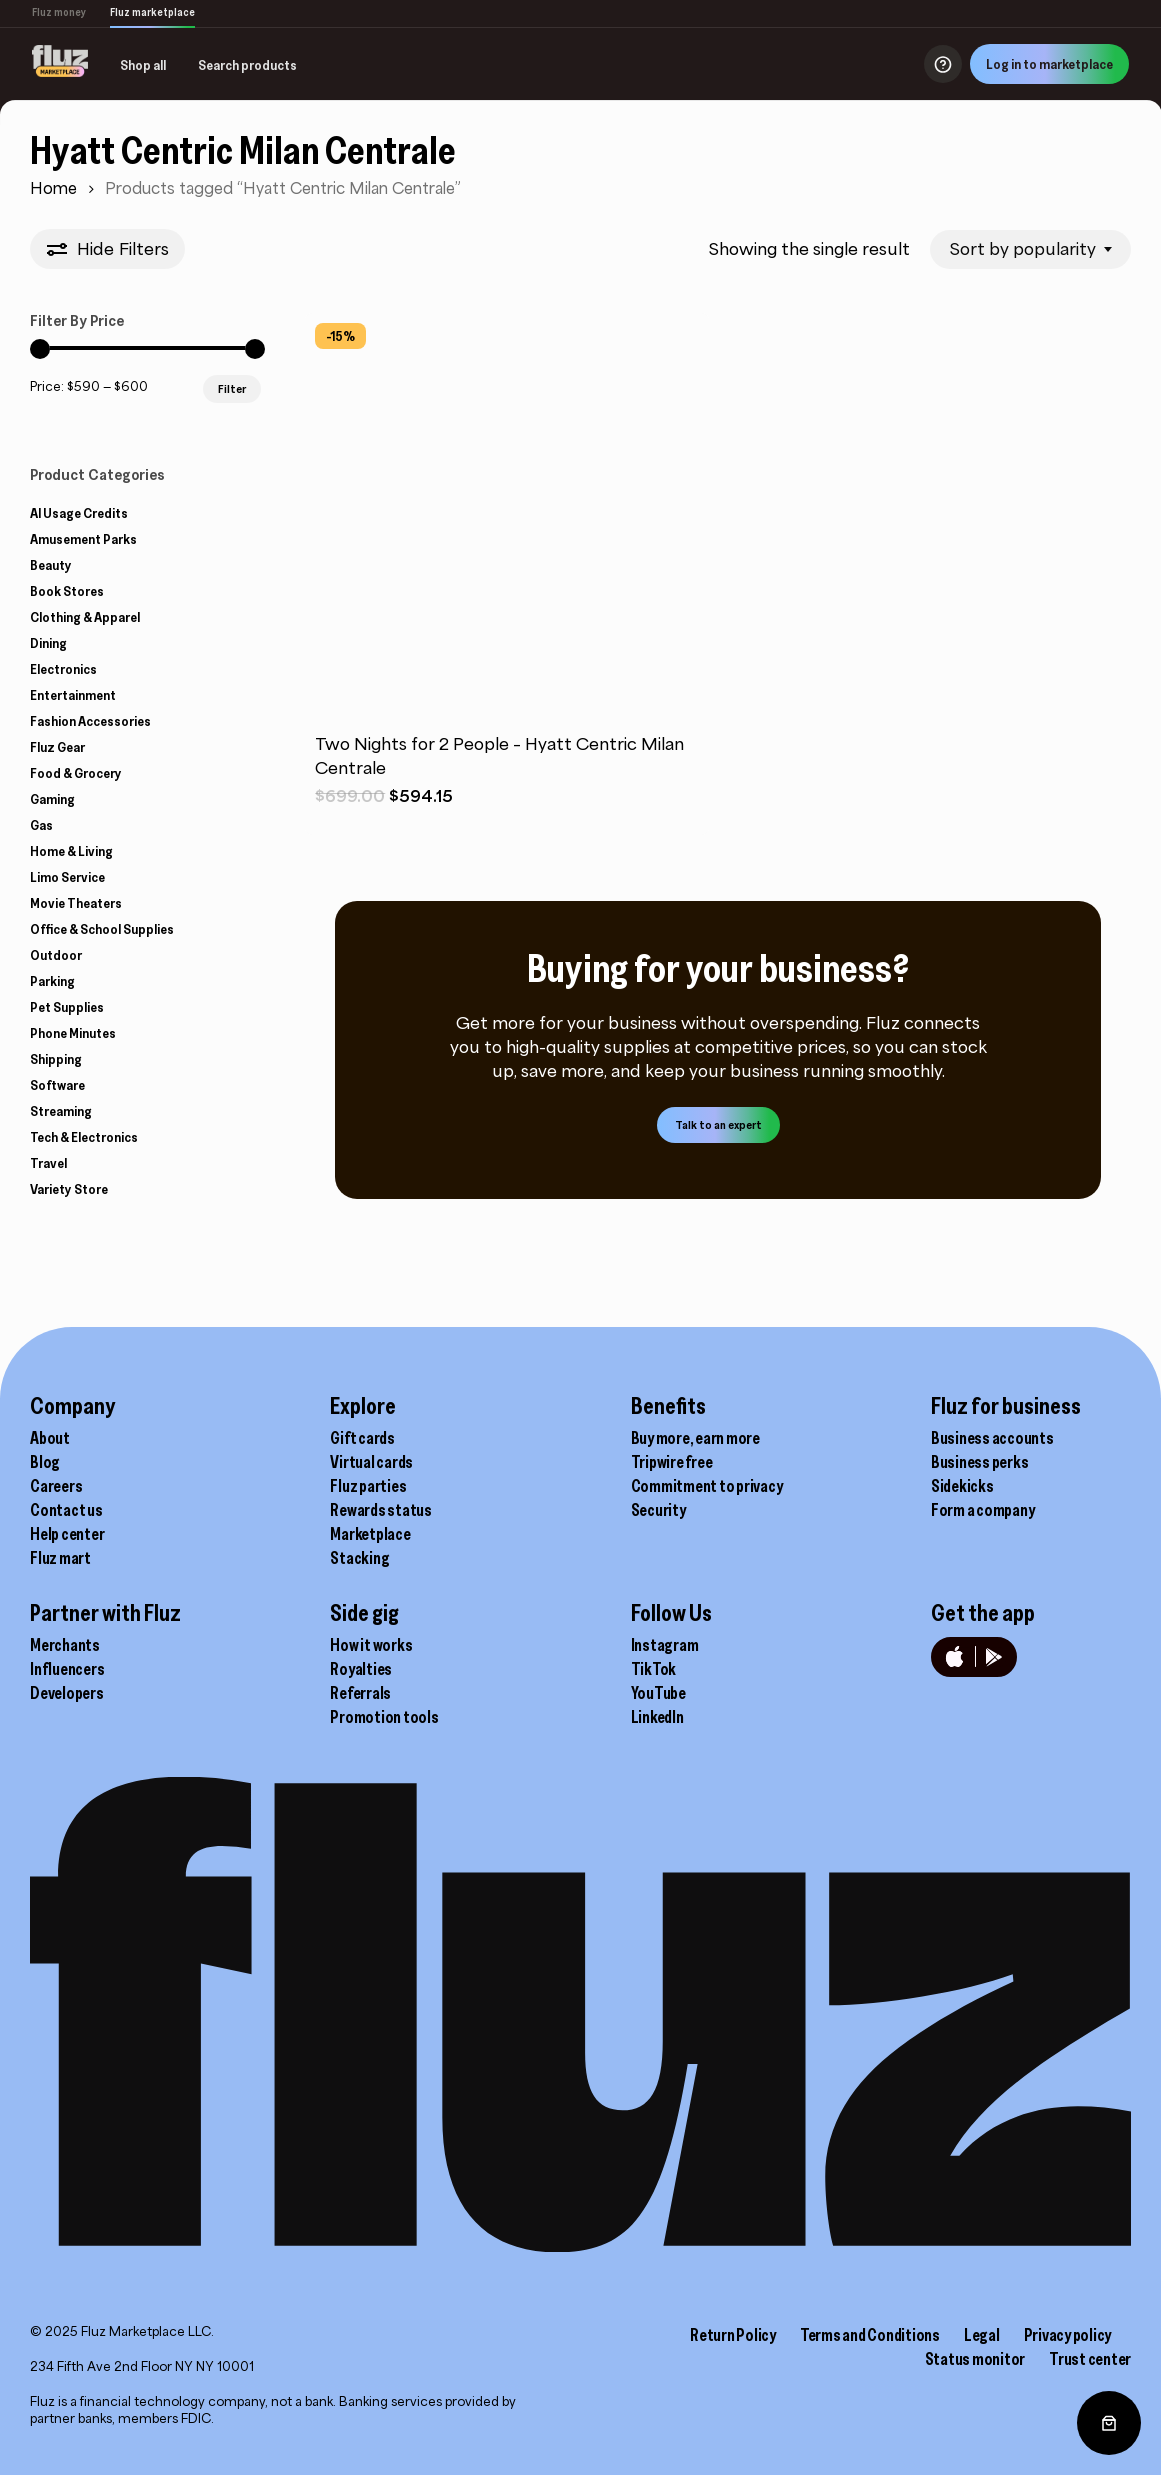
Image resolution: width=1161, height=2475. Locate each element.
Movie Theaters (76, 903)
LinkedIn (657, 1692)
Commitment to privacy (707, 1461)
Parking (52, 981)
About (50, 1413)
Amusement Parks (83, 539)
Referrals (360, 1668)
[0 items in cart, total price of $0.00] (1109, 2423)
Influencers (67, 1644)
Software (57, 1085)
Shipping (56, 1059)
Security (658, 1485)
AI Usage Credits (79, 513)
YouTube (658, 1668)
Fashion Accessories (90, 721)
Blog (45, 1437)
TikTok (654, 1644)
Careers (56, 1461)
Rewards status (381, 1485)
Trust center (1090, 2334)
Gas (41, 825)
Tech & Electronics (84, 1137)
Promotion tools (384, 1692)
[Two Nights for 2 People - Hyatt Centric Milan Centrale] (506, 514)
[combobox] (1030, 249)
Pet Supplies (67, 1007)
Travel (48, 1163)
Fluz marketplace (152, 12)
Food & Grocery (76, 773)
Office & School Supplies (102, 929)
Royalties (361, 1644)
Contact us (66, 1485)
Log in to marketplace (1049, 64)
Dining (48, 643)
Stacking (359, 1533)
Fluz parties (368, 1461)
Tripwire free (672, 1437)
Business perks (980, 1437)
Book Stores (67, 591)
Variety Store (69, 1189)
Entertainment (73, 695)
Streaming (61, 1111)
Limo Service (67, 877)
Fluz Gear (57, 747)
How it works (371, 1620)
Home (53, 188)
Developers (67, 1668)
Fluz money (59, 12)
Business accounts (992, 1413)
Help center (67, 1509)
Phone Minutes (73, 1033)
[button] (718, 1125)
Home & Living (71, 851)
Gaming (52, 799)
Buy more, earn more (695, 1413)
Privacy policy (1068, 2310)
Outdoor (56, 955)
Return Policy (733, 2310)
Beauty (51, 565)
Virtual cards (371, 1437)
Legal (982, 2310)
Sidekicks (962, 1461)
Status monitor (975, 2334)
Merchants (65, 1620)
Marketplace (370, 1509)
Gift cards (362, 1413)
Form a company (983, 1485)
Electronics (63, 669)
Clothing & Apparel (85, 617)
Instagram (665, 1620)
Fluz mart (60, 1533)
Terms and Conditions (870, 2310)
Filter (232, 388)
